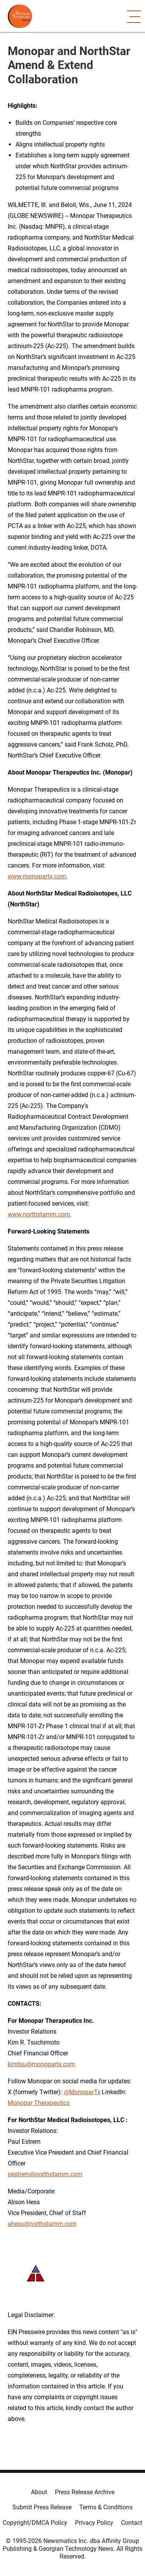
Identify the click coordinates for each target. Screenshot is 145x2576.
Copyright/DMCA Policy (35, 2522)
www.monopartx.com (37, 876)
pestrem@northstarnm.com (45, 2174)
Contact (131, 2522)
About (39, 2492)
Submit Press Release (42, 2507)
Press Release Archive (84, 2492)
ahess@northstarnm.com (42, 2223)
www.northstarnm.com (39, 1214)
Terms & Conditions (106, 2507)
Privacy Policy (94, 2522)
